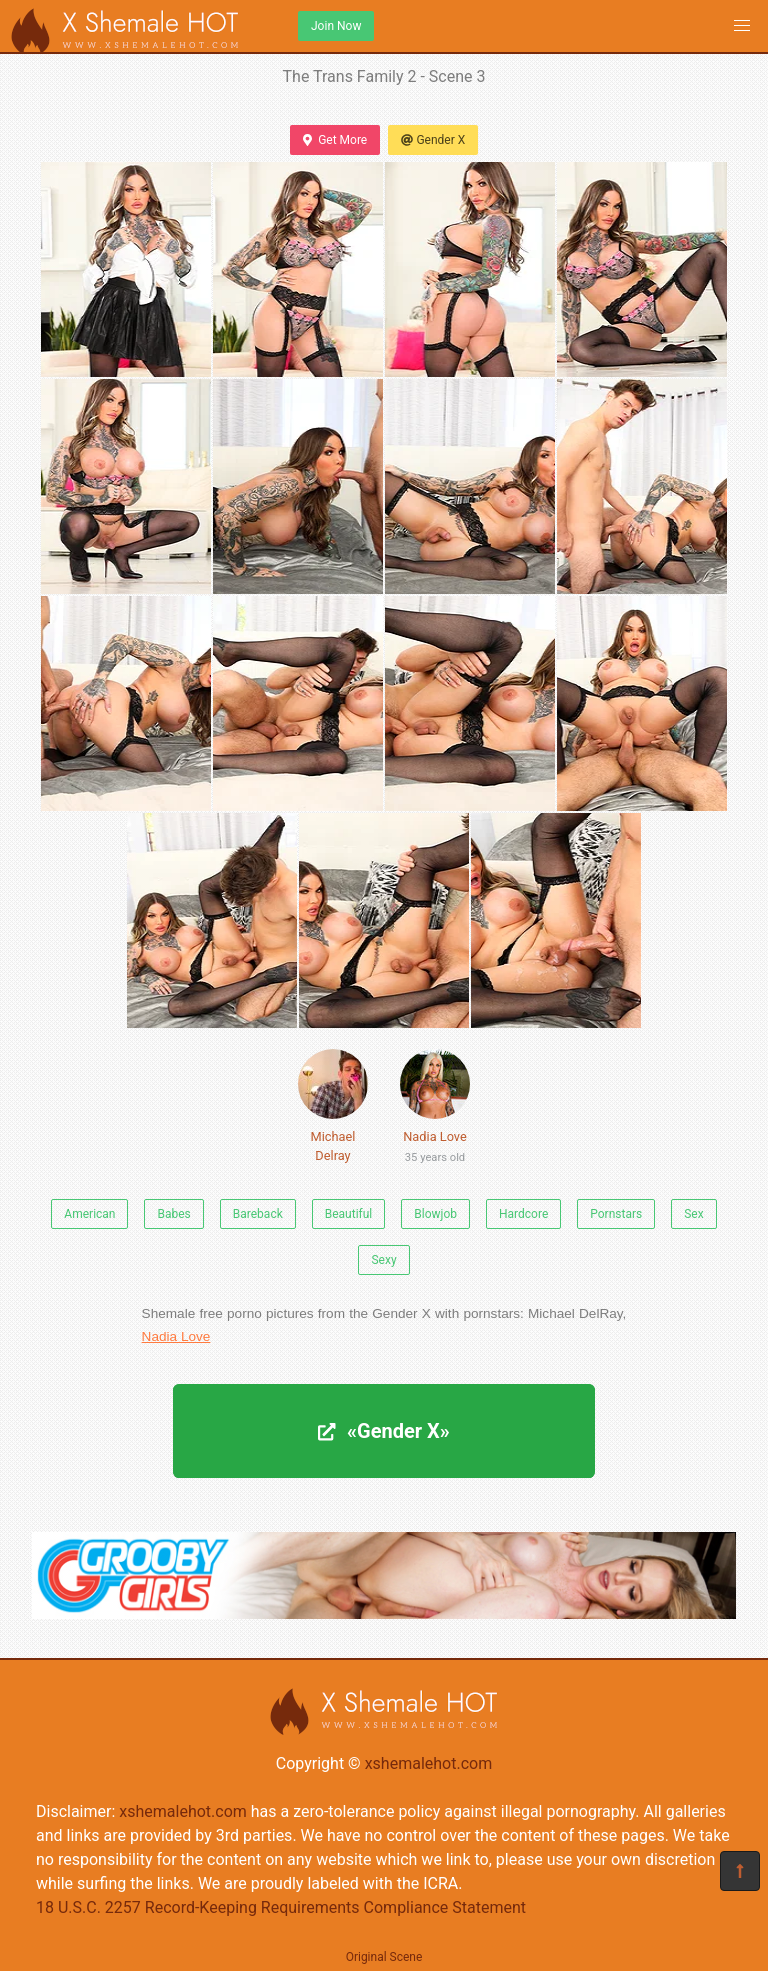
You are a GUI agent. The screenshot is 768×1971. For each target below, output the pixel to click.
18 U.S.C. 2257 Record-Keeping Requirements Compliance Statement (281, 1907)
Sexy (383, 1260)
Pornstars (616, 1214)
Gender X (433, 140)
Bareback (258, 1214)
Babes (173, 1214)
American (89, 1214)
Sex (693, 1214)
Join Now (336, 26)
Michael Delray (333, 1106)
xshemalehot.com (429, 1763)
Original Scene (384, 1957)
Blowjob (435, 1214)
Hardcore (523, 1214)
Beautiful (349, 1214)
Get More (335, 140)
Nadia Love (435, 1110)
